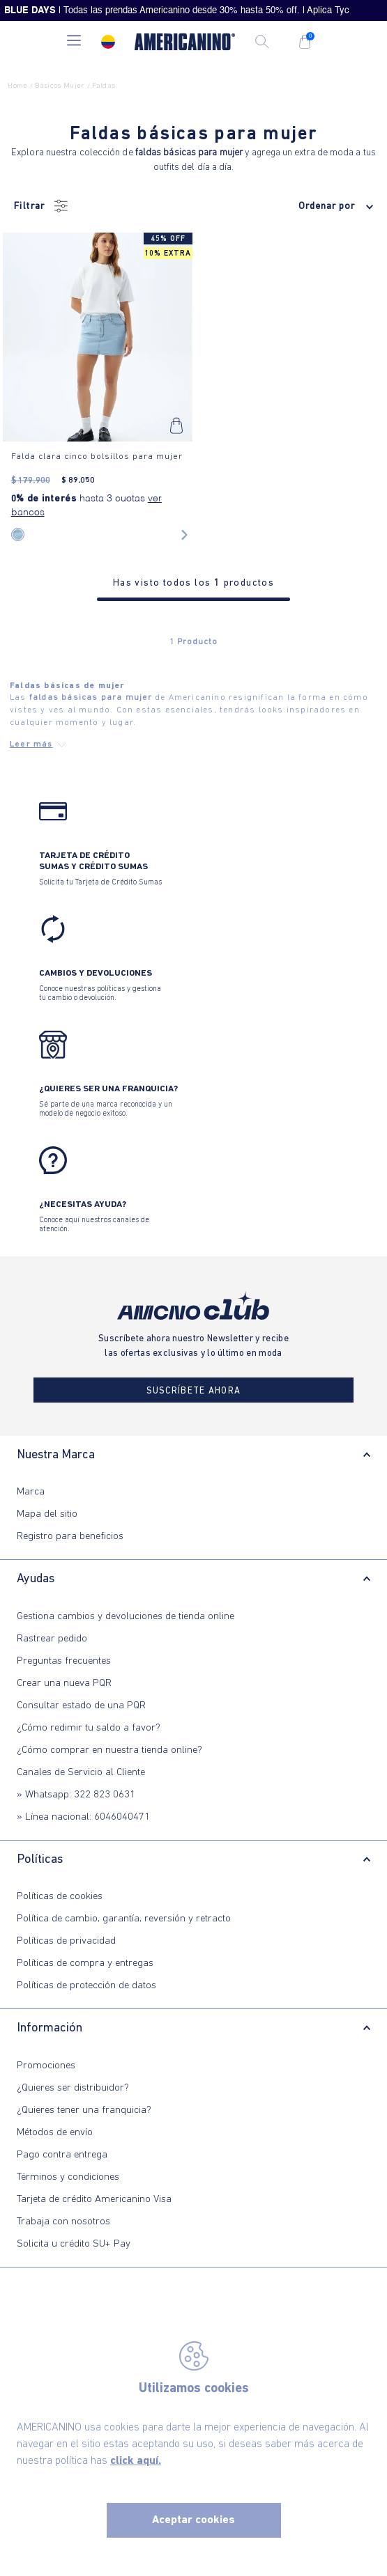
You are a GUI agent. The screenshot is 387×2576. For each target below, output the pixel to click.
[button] (74, 42)
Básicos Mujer (59, 86)
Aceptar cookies (193, 2520)
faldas (103, 86)
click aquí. (135, 2461)
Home (17, 86)
